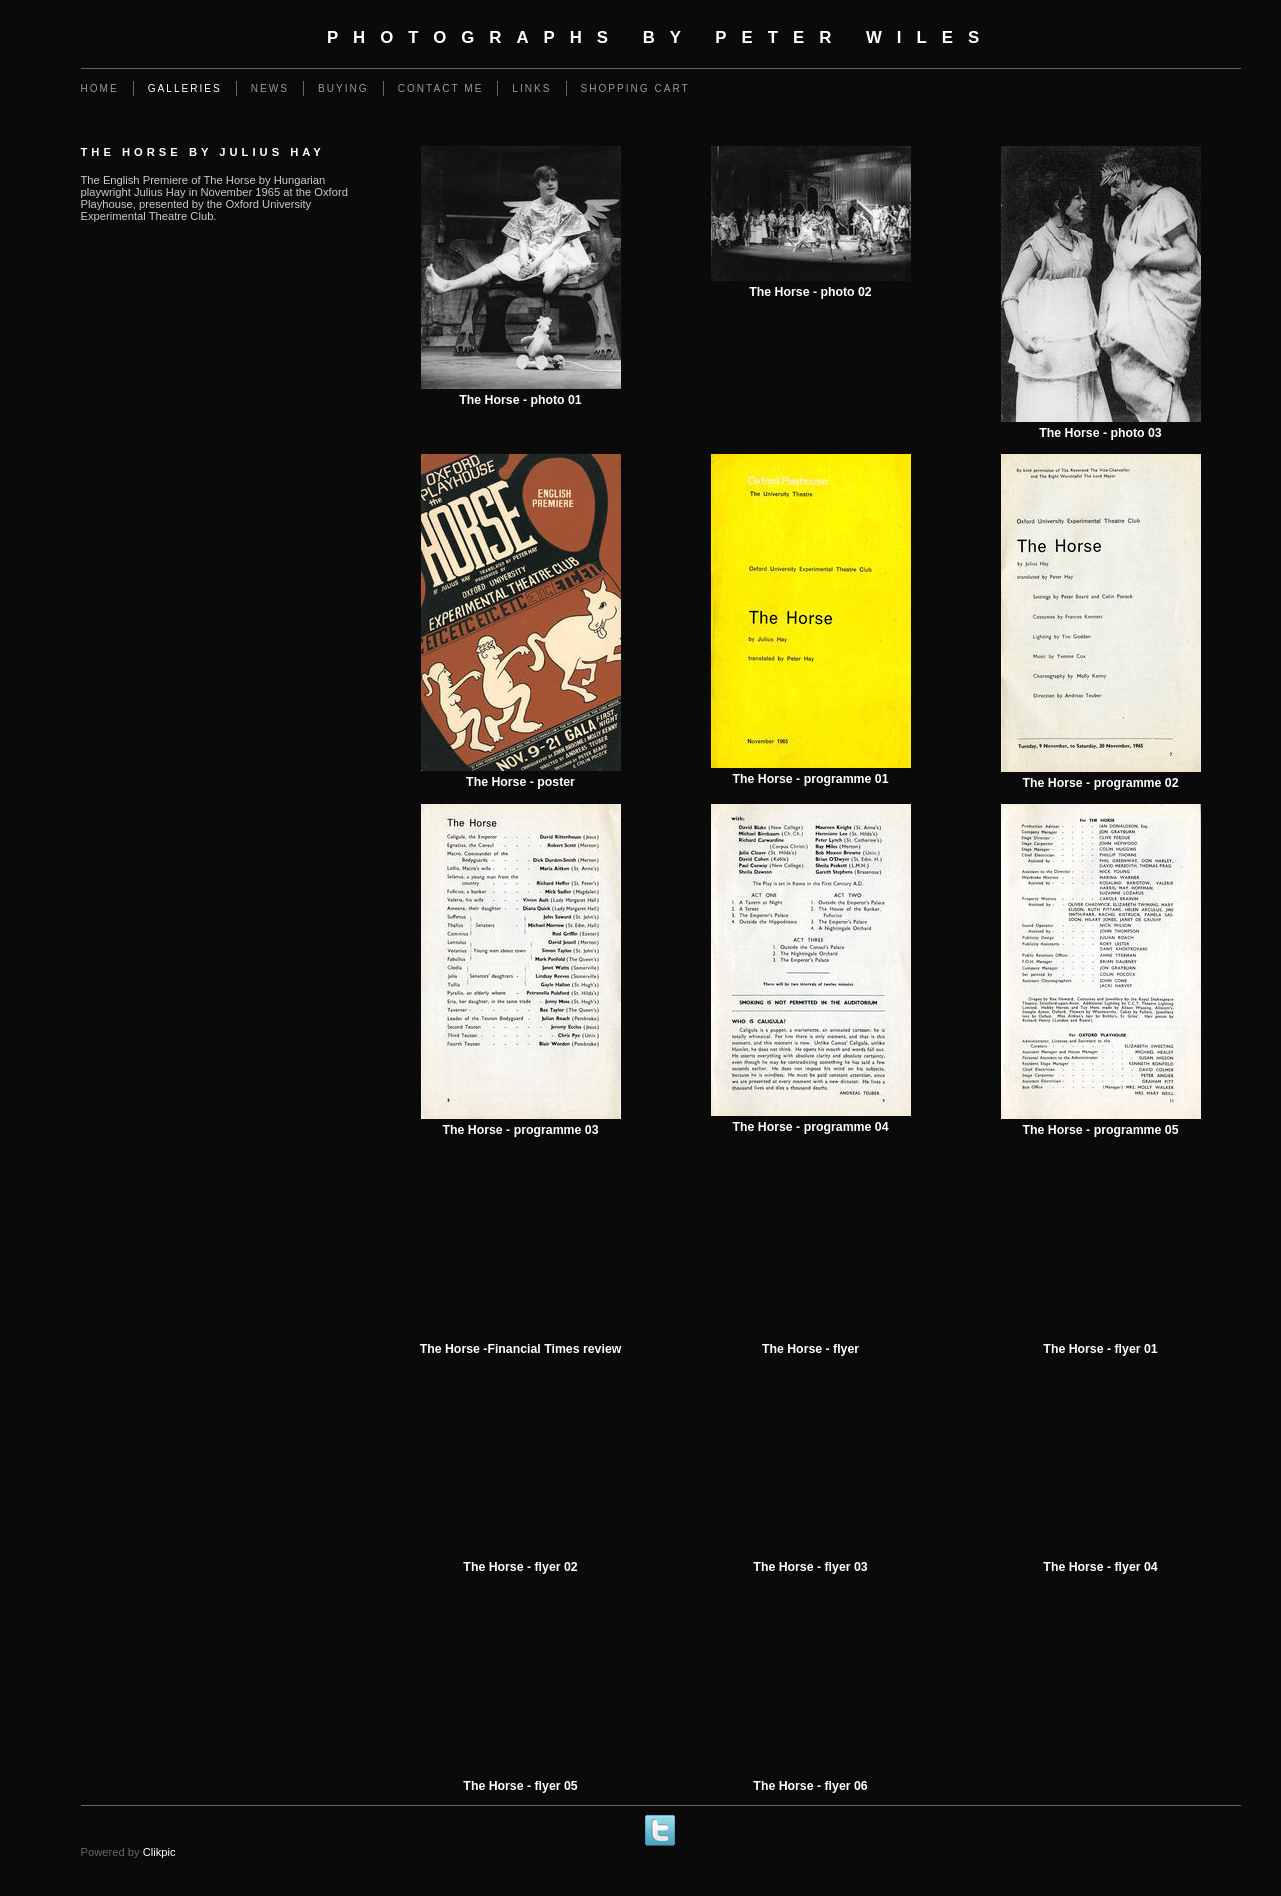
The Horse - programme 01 (810, 779)
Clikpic (159, 1852)
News (270, 88)
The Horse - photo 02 (810, 292)
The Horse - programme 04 (810, 1127)
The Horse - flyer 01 (1100, 1349)
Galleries (185, 88)
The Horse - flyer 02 (520, 1567)
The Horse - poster (520, 782)
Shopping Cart (635, 88)
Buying (343, 88)
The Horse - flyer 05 (520, 1786)
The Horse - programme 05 (1100, 1130)
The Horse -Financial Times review (521, 1349)
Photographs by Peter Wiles (660, 37)
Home (100, 88)
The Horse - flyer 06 (810, 1786)
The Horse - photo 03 (1100, 433)
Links (531, 88)
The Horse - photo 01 (520, 400)
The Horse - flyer (810, 1349)
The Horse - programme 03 (520, 1130)
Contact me (441, 88)
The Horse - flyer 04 (1100, 1567)
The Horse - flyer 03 (810, 1567)
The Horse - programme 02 (1100, 783)
